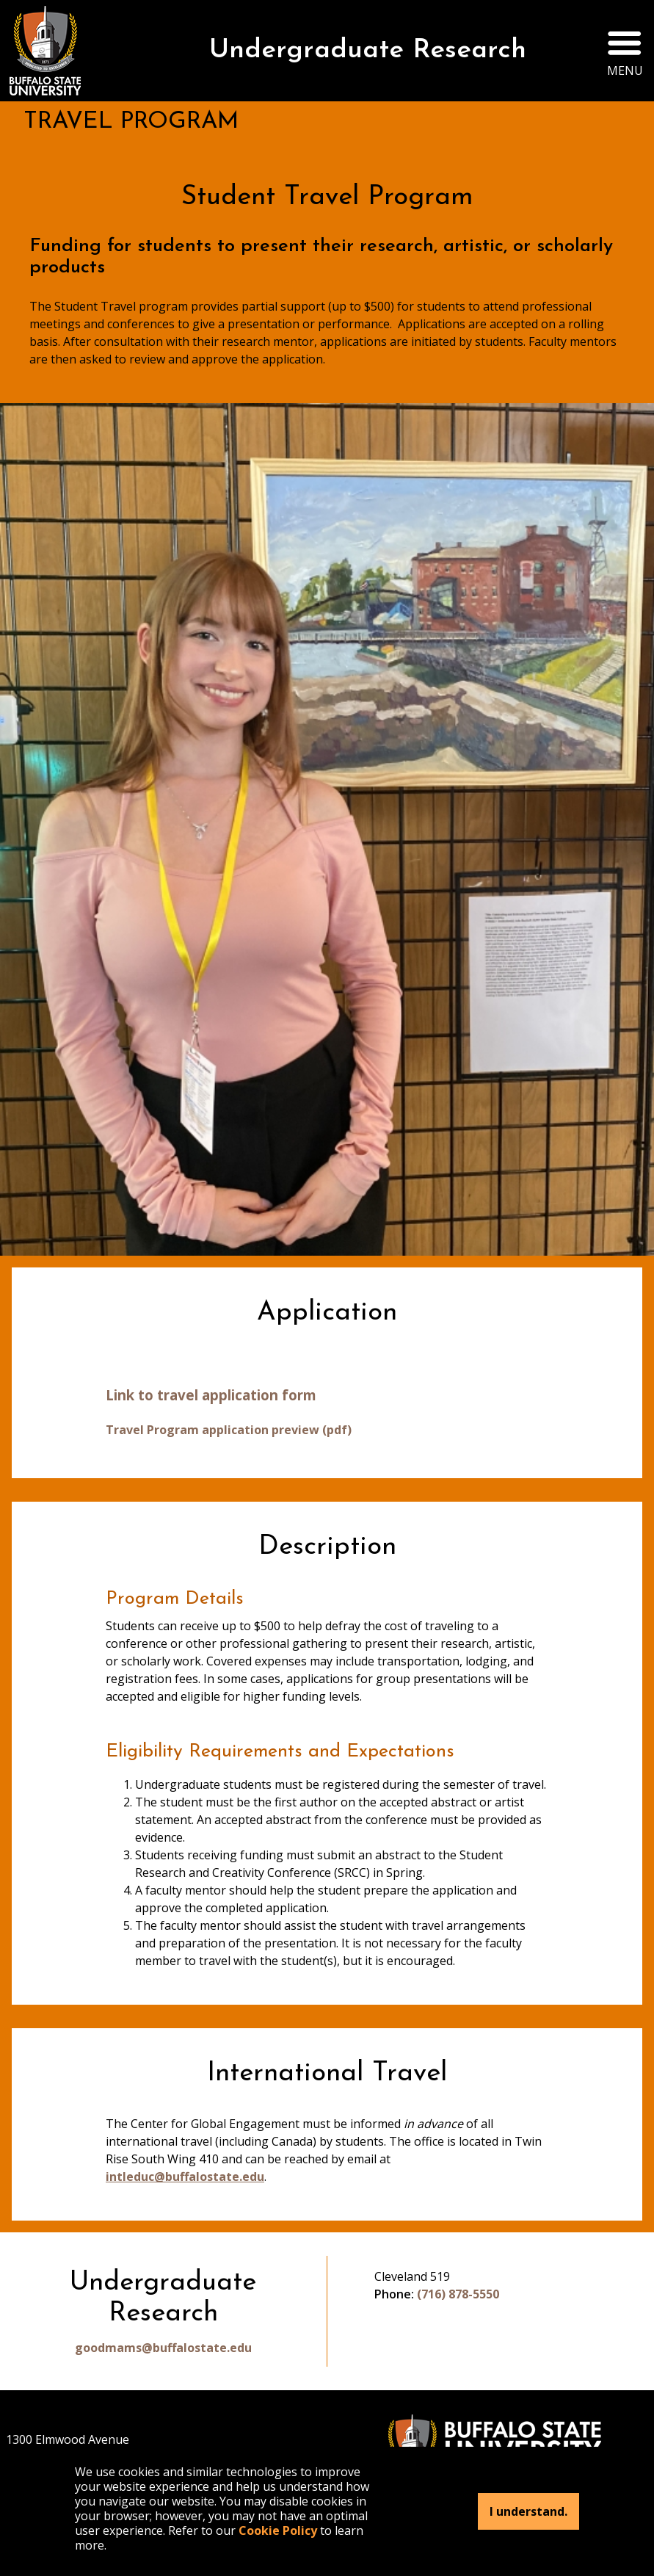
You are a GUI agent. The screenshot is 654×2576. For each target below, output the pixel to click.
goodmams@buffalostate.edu (163, 2347)
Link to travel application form (211, 1395)
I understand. (528, 2511)
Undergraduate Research (367, 50)
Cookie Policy (278, 2530)
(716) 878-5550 (458, 2294)
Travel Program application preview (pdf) (229, 1430)
